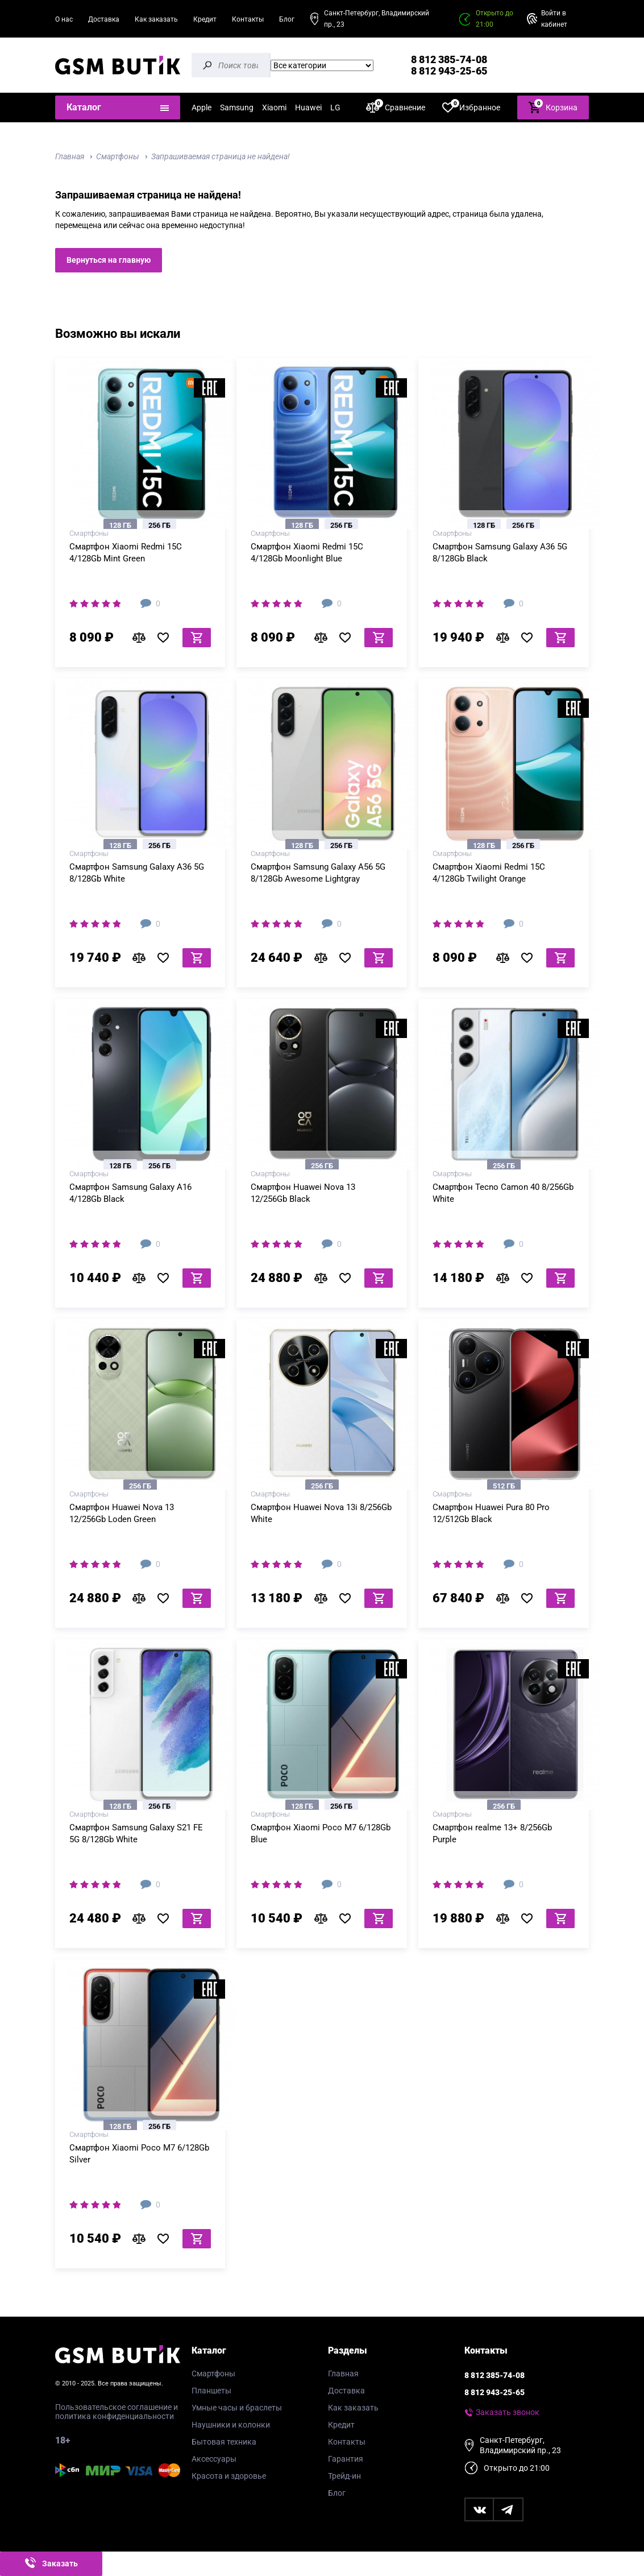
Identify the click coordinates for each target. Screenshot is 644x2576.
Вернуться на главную (109, 259)
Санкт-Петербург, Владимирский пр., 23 (376, 18)
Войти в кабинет (554, 18)
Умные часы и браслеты (237, 2407)
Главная (69, 156)
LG (335, 107)
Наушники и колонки (231, 2424)
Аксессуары (214, 2458)
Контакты (248, 19)
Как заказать (156, 19)
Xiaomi (274, 107)
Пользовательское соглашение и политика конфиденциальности (116, 2412)
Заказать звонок (507, 2412)
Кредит (205, 19)
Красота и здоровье (229, 2475)
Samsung (237, 107)
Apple (201, 107)
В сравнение (142, 637)
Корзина (553, 106)
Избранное (471, 107)
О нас (64, 19)
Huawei (308, 107)
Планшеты (211, 2390)
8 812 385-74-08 (449, 59)
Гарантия (345, 2458)
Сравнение (395, 107)
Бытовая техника (224, 2441)
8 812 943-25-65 (449, 71)
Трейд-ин (344, 2475)
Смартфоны (117, 156)
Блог (286, 19)
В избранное (167, 637)
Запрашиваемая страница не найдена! (220, 156)
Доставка (103, 19)
